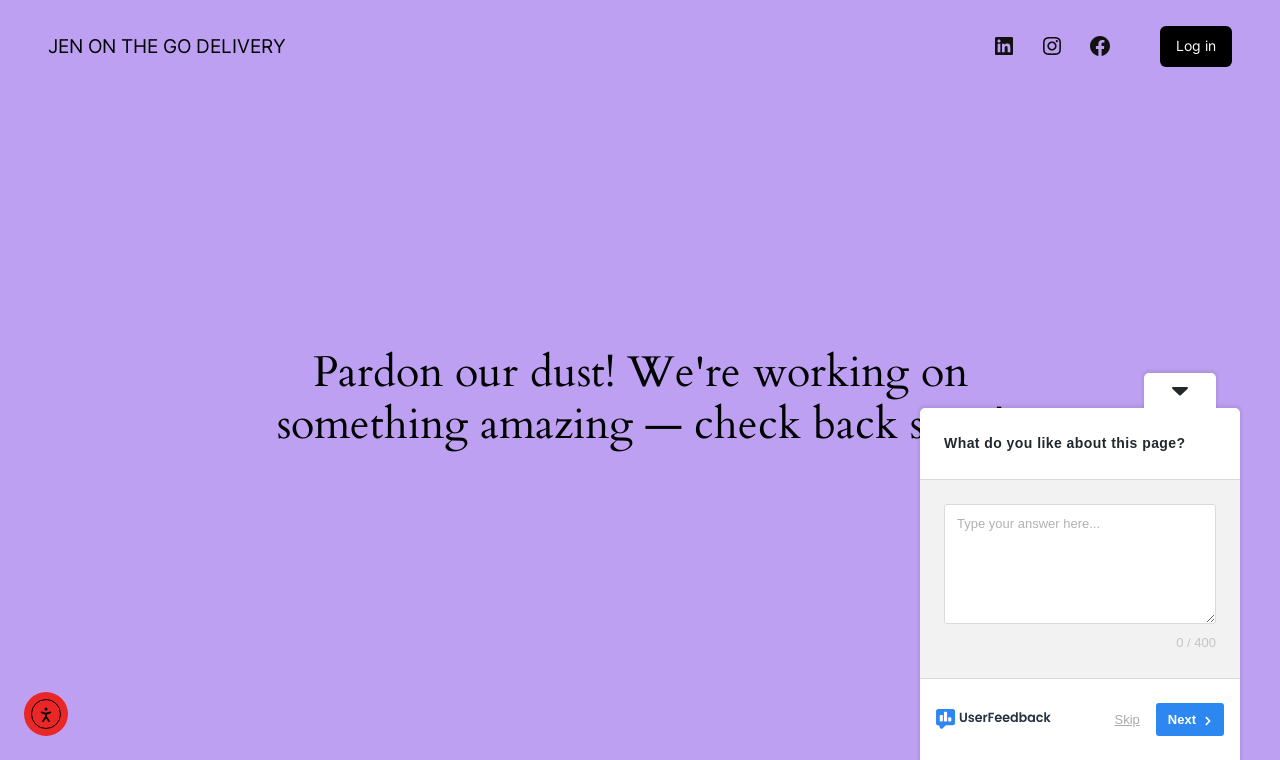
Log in (1196, 45)
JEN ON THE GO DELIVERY (167, 46)
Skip (1127, 719)
